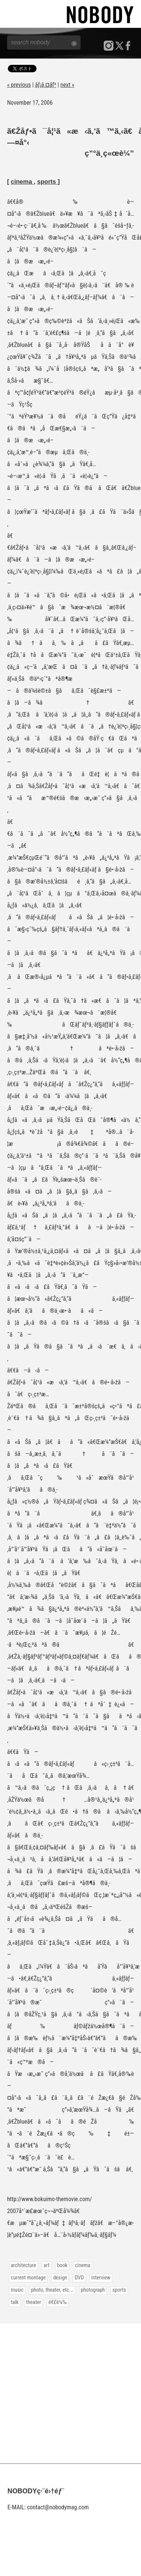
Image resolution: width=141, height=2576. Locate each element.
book (62, 2265)
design (60, 2278)
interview (100, 2278)
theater (33, 2302)
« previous (19, 84)
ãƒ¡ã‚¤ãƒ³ (45, 84)
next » (67, 84)
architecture (23, 2265)
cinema (22, 181)
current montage (28, 2278)
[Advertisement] (70, 2393)
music (17, 2290)
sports (47, 181)
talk (15, 2302)
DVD (79, 2278)
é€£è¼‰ (57, 2302)
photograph (93, 2290)
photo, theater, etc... (52, 2290)
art (47, 2265)
